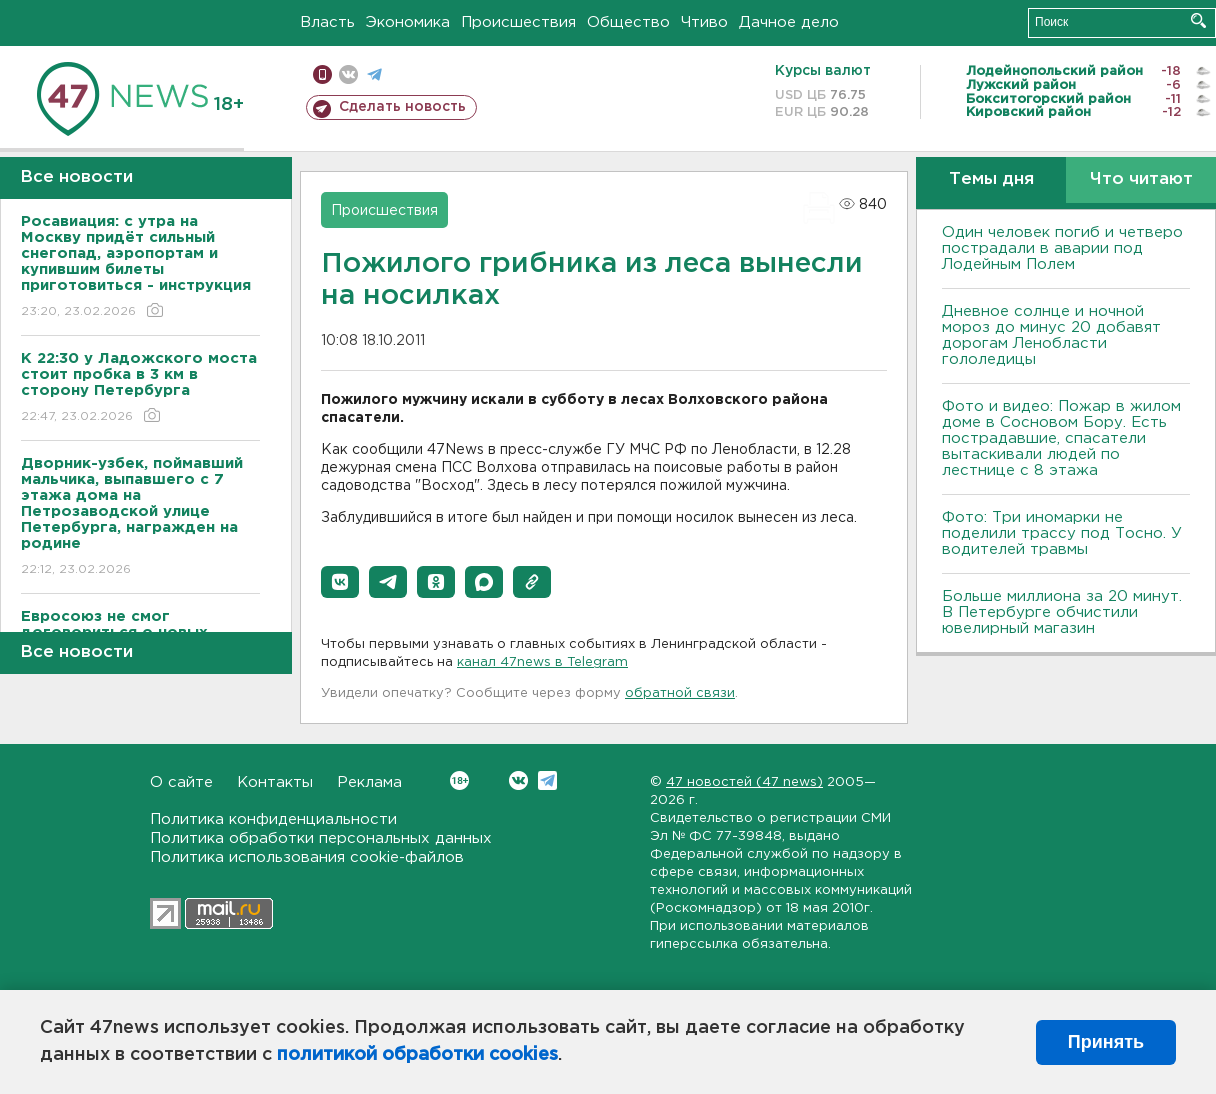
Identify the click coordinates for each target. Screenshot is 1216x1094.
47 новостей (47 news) (744, 782)
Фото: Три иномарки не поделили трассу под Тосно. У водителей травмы (1062, 533)
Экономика (408, 22)
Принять (1106, 1042)
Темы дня (991, 179)
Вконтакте (459, 780)
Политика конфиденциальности (273, 819)
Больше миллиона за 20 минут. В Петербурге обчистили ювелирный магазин (1062, 612)
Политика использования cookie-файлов (307, 857)
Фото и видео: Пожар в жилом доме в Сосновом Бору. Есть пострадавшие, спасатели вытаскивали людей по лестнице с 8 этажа (1061, 438)
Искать (1198, 20)
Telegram (547, 780)
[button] (340, 582)
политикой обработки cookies (417, 1055)
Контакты (275, 782)
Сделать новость (402, 107)
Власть (327, 22)
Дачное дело (789, 22)
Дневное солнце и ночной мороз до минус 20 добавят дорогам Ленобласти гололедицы (1051, 335)
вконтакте (348, 74)
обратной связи (680, 693)
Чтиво (704, 22)
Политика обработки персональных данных (321, 838)
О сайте (181, 782)
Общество (628, 22)
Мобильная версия (322, 74)
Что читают (1141, 179)
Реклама (369, 782)
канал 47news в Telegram (542, 662)
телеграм (374, 74)
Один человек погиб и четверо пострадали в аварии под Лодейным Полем (1062, 248)
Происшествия (518, 22)
